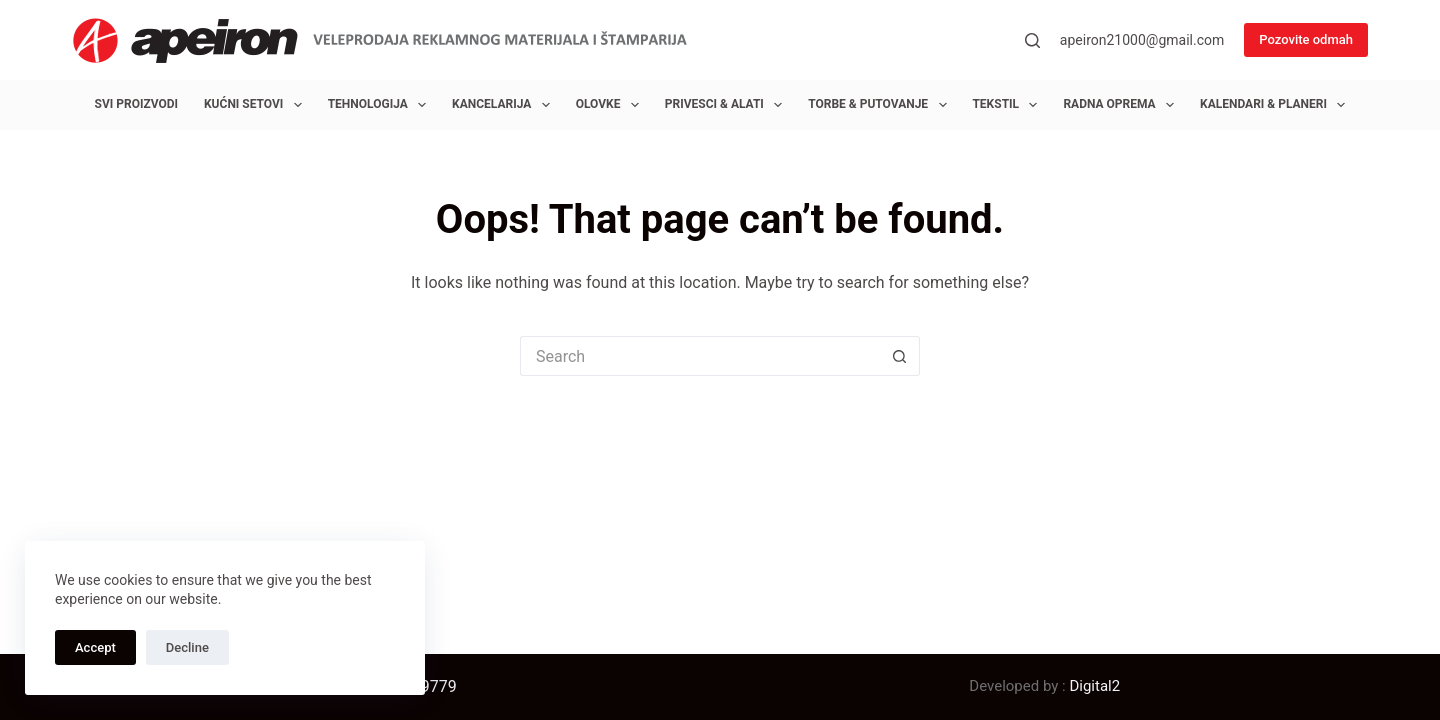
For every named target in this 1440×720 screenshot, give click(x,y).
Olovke (611, 105)
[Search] (1032, 40)
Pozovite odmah (1306, 39)
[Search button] (900, 356)
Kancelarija (505, 105)
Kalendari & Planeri (1276, 105)
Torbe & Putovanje (881, 105)
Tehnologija (381, 105)
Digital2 (1094, 686)
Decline (187, 647)
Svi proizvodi (137, 104)
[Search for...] (700, 356)
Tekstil (1008, 105)
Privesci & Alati (727, 105)
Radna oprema (1122, 105)
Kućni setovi (257, 105)
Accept (95, 647)
